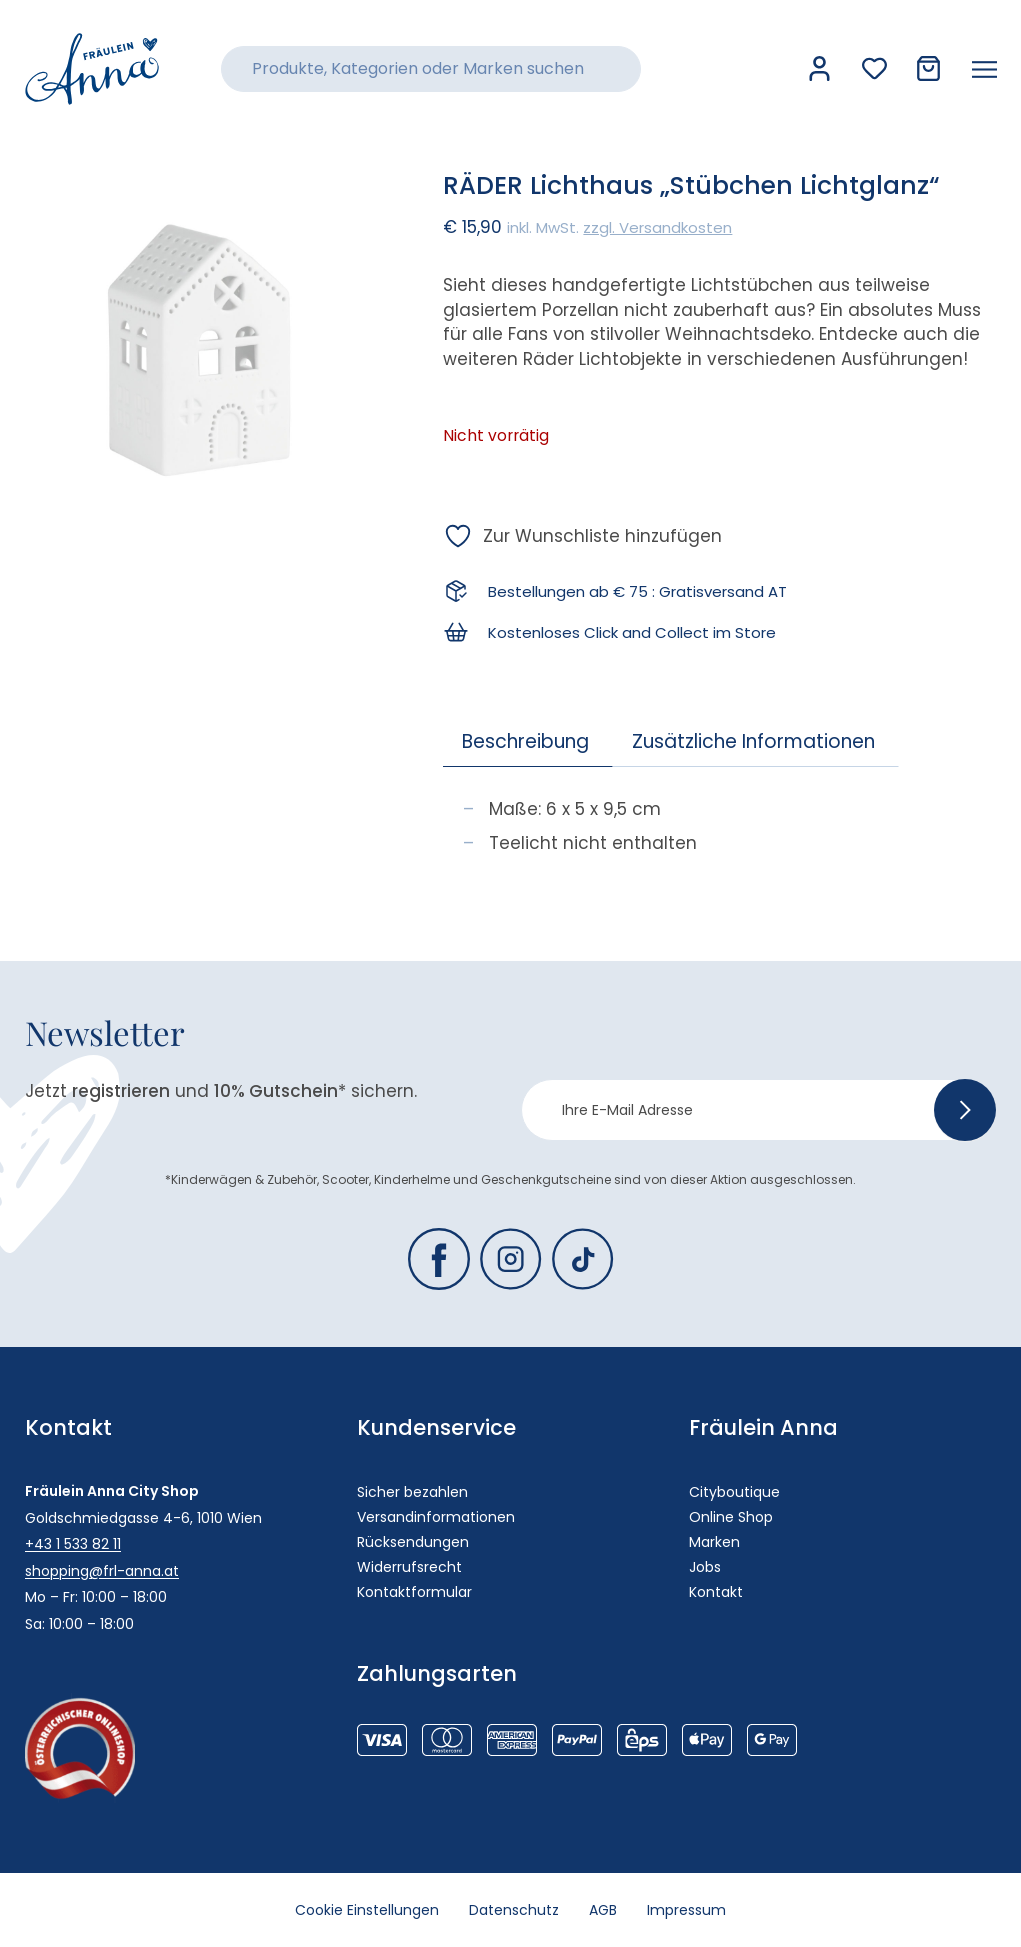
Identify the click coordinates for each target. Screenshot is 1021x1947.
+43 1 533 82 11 (73, 1544)
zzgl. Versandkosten (657, 227)
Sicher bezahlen (412, 1492)
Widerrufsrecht (409, 1567)
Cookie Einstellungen (367, 1910)
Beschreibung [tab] (525, 741)
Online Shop (731, 1517)
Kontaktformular (414, 1592)
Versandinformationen (436, 1517)
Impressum (686, 1910)
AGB (603, 1910)
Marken (714, 1542)
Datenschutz (514, 1910)
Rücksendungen (413, 1542)
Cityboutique (734, 1492)
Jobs (705, 1567)
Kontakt (716, 1592)
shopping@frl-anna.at (102, 1571)
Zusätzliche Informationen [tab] (753, 741)
